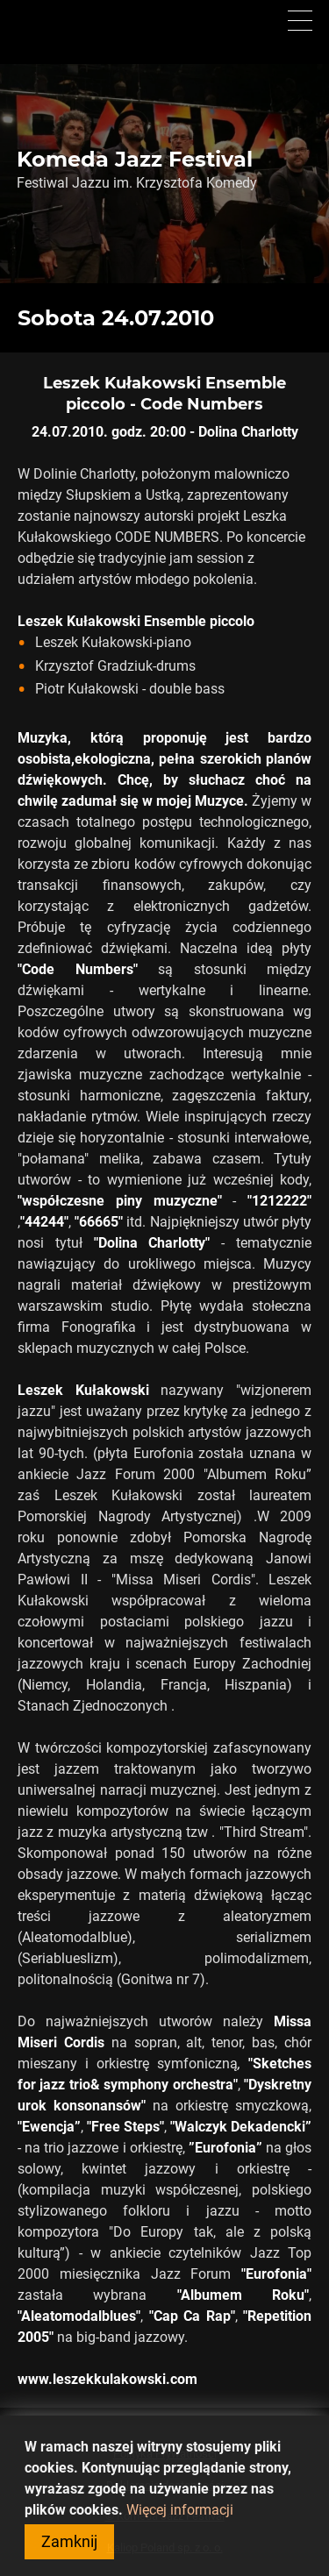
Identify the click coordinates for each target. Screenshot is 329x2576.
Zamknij (69, 2545)
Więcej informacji (179, 2513)
